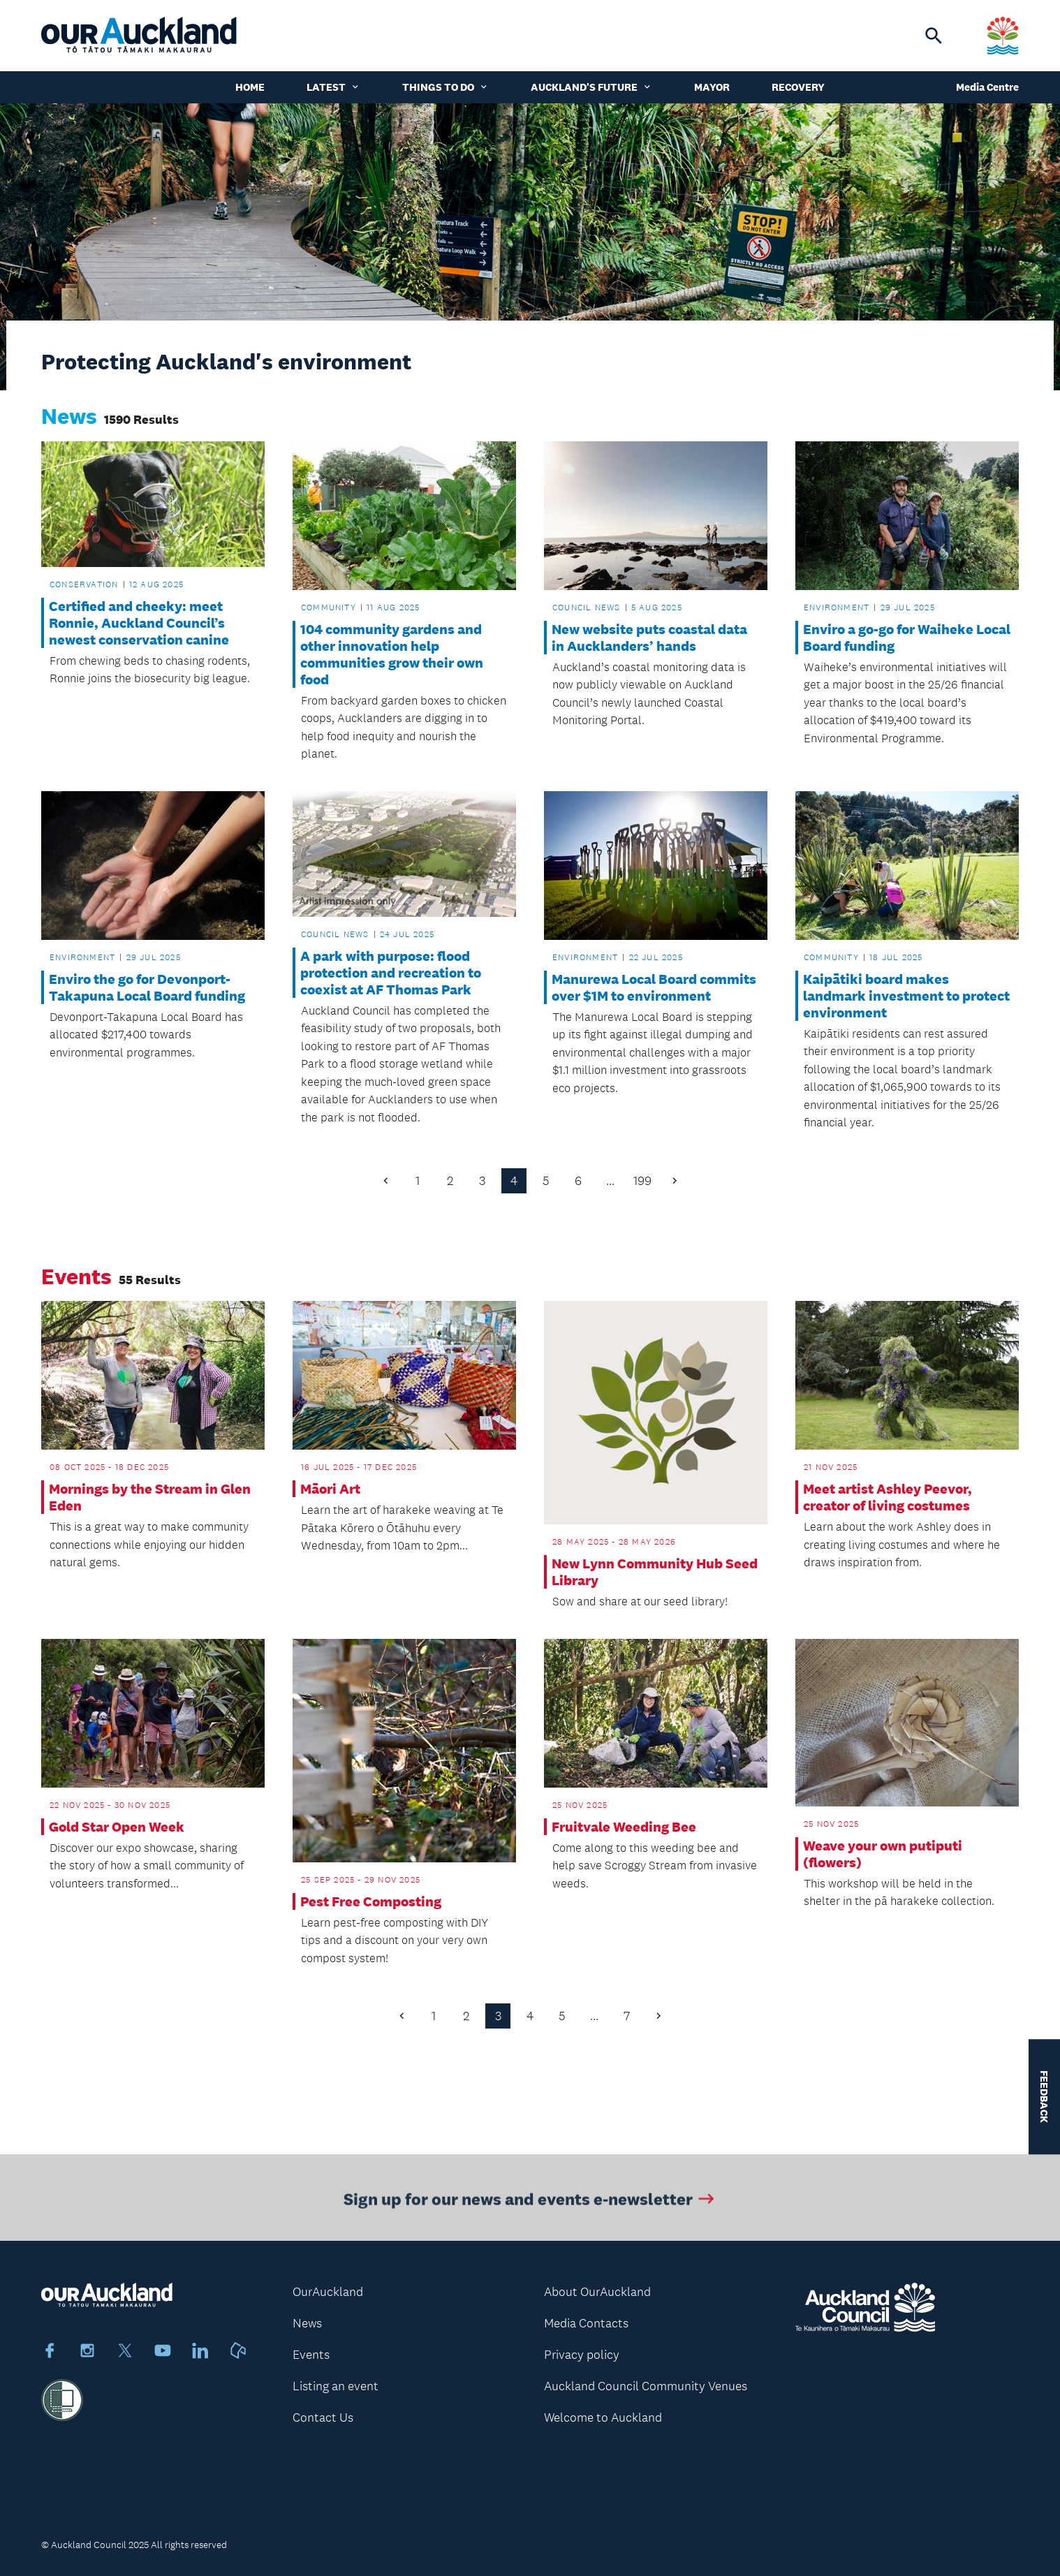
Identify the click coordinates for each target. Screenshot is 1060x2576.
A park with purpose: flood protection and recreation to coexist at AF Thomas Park (390, 973)
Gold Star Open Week (116, 1826)
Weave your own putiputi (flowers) (882, 1854)
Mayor (712, 87)
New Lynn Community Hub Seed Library (655, 1572)
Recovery (798, 87)
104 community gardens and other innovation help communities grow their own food (391, 654)
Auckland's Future (591, 87)
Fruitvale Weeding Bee (624, 1826)
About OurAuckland (597, 2291)
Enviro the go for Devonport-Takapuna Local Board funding (147, 987)
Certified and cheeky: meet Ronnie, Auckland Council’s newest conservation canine (139, 623)
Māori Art (330, 1488)
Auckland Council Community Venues (645, 2386)
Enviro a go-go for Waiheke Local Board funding (906, 637)
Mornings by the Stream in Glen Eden (150, 1497)
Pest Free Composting (370, 1901)
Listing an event (335, 2386)
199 (642, 1180)
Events (311, 2354)
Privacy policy (581, 2354)
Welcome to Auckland (603, 2417)
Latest (333, 87)
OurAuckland (328, 2291)
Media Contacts (586, 2323)
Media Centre (987, 87)
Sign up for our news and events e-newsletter (530, 2203)
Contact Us (323, 2417)
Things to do (445, 87)
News (307, 2323)
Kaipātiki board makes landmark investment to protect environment (906, 996)
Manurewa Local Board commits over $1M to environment (654, 987)
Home (250, 87)
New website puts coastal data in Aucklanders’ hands (649, 637)
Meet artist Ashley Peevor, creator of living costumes (887, 1497)
